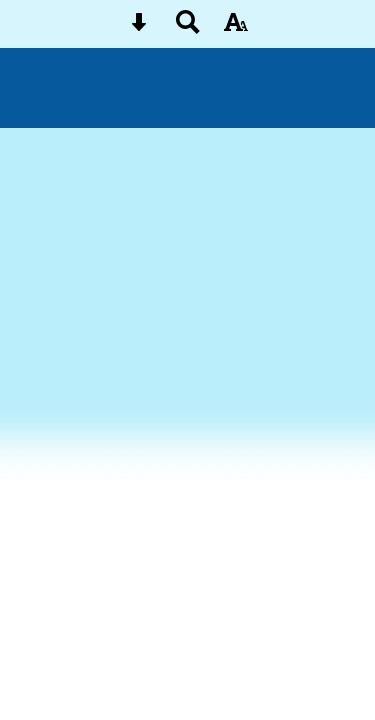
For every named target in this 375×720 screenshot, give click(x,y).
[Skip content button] (139, 28)
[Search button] (188, 28)
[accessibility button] (236, 28)
